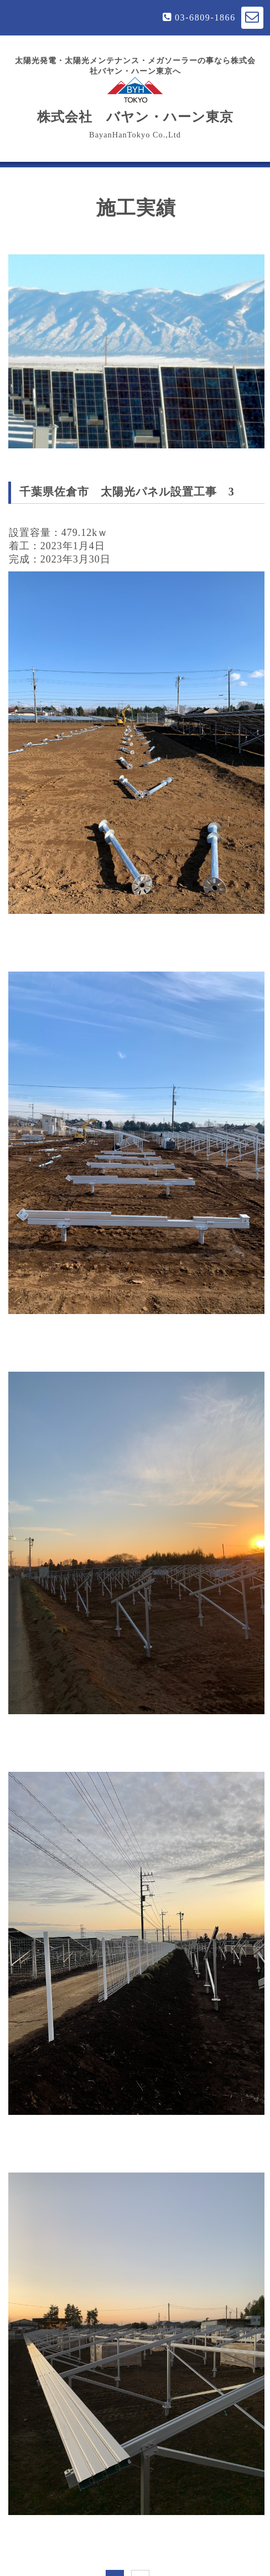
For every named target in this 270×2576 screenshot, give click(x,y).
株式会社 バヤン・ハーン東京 (135, 100)
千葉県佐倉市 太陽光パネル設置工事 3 (127, 491)
